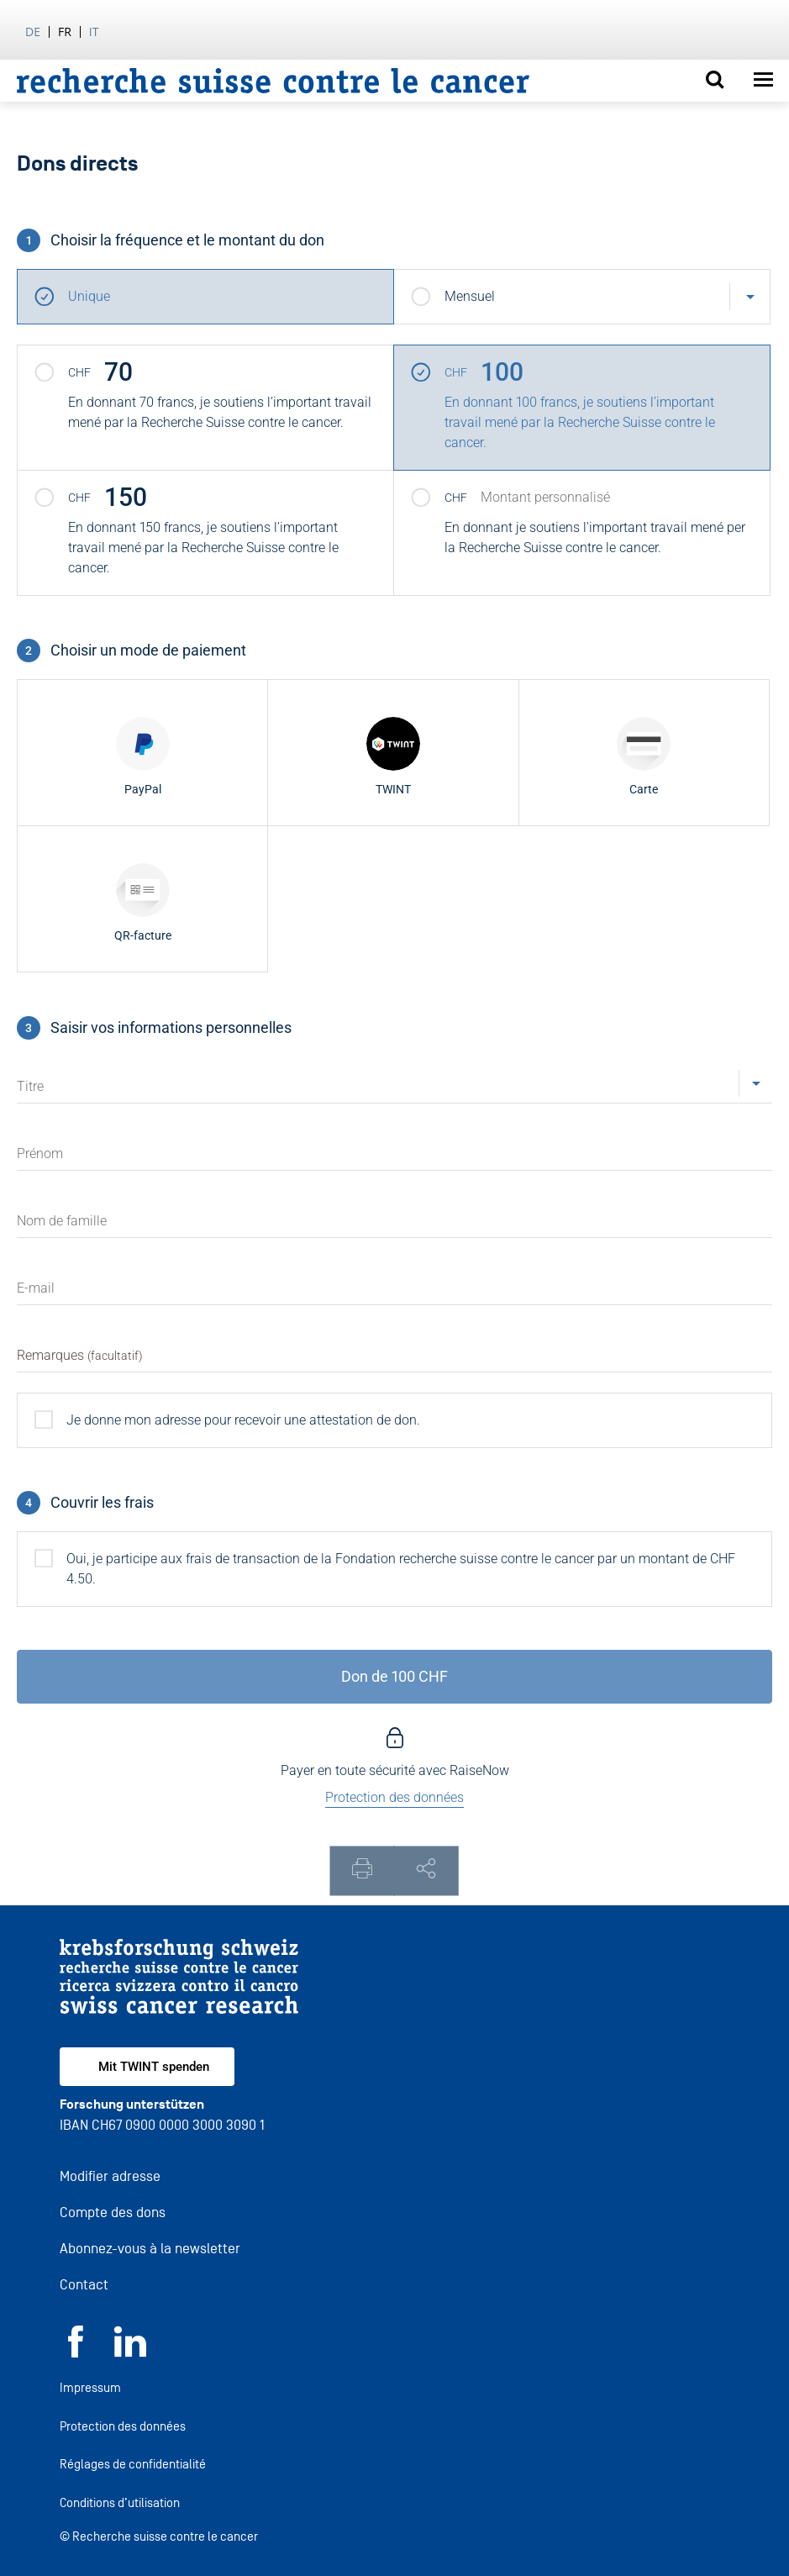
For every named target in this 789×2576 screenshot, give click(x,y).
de (32, 32)
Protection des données (123, 2426)
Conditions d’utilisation (120, 2502)
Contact (84, 2285)
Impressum (90, 2387)
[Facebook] (76, 2353)
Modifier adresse (110, 2176)
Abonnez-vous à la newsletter (150, 2249)
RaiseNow (479, 1770)
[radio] (142, 752)
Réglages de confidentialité (133, 2464)
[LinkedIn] (130, 2353)
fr (64, 32)
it (94, 32)
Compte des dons (113, 2212)
